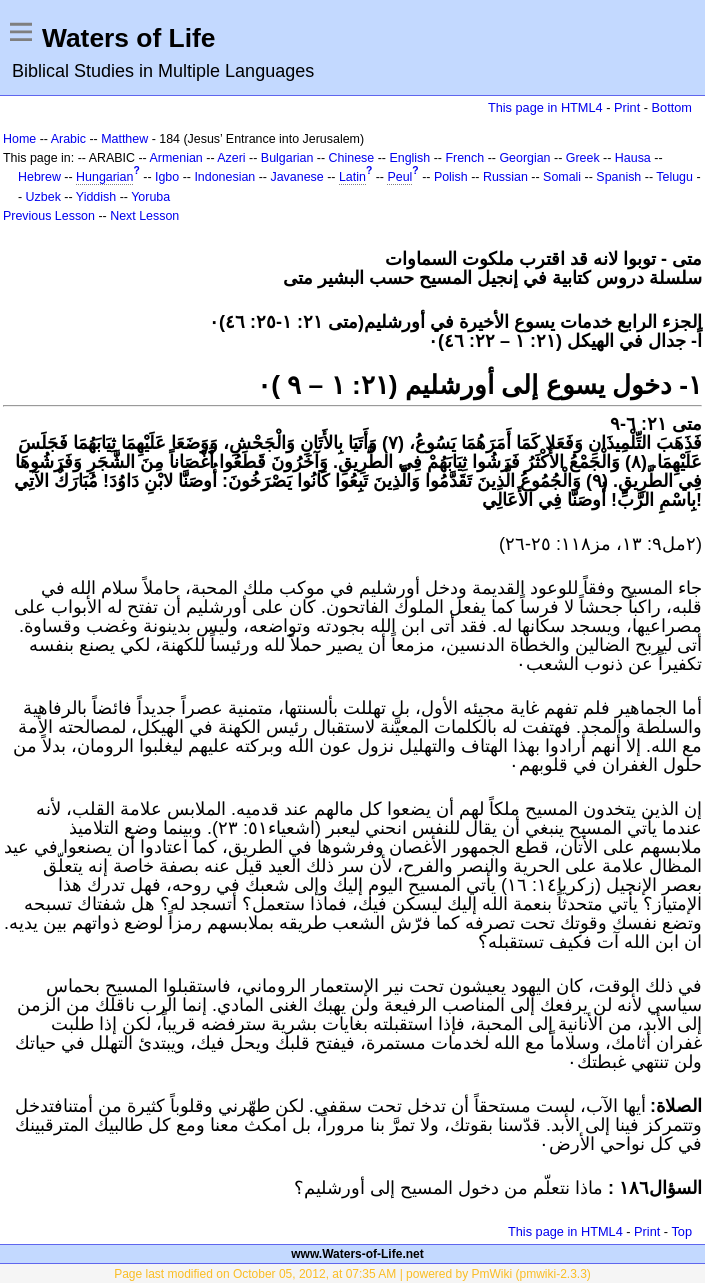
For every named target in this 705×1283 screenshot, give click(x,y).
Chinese (352, 158)
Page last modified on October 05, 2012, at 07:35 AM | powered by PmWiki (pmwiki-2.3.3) (352, 1274)
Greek (583, 158)
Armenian (176, 158)
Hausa (633, 158)
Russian (505, 177)
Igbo (167, 177)
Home (19, 139)
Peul (399, 177)
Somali (562, 177)
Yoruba (150, 197)
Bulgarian (287, 158)
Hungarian (104, 177)
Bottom (672, 107)
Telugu (674, 177)
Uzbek (43, 197)
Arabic (68, 139)
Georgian (524, 158)
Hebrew (39, 177)
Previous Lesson (49, 216)
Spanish (618, 177)
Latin (352, 177)
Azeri (231, 158)
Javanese (296, 177)
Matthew (124, 139)
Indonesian (224, 177)
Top (681, 1231)
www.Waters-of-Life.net (357, 1254)
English (409, 158)
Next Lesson (144, 216)
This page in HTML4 (545, 107)
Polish (451, 177)
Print (627, 107)
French (464, 158)
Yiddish (96, 197)
